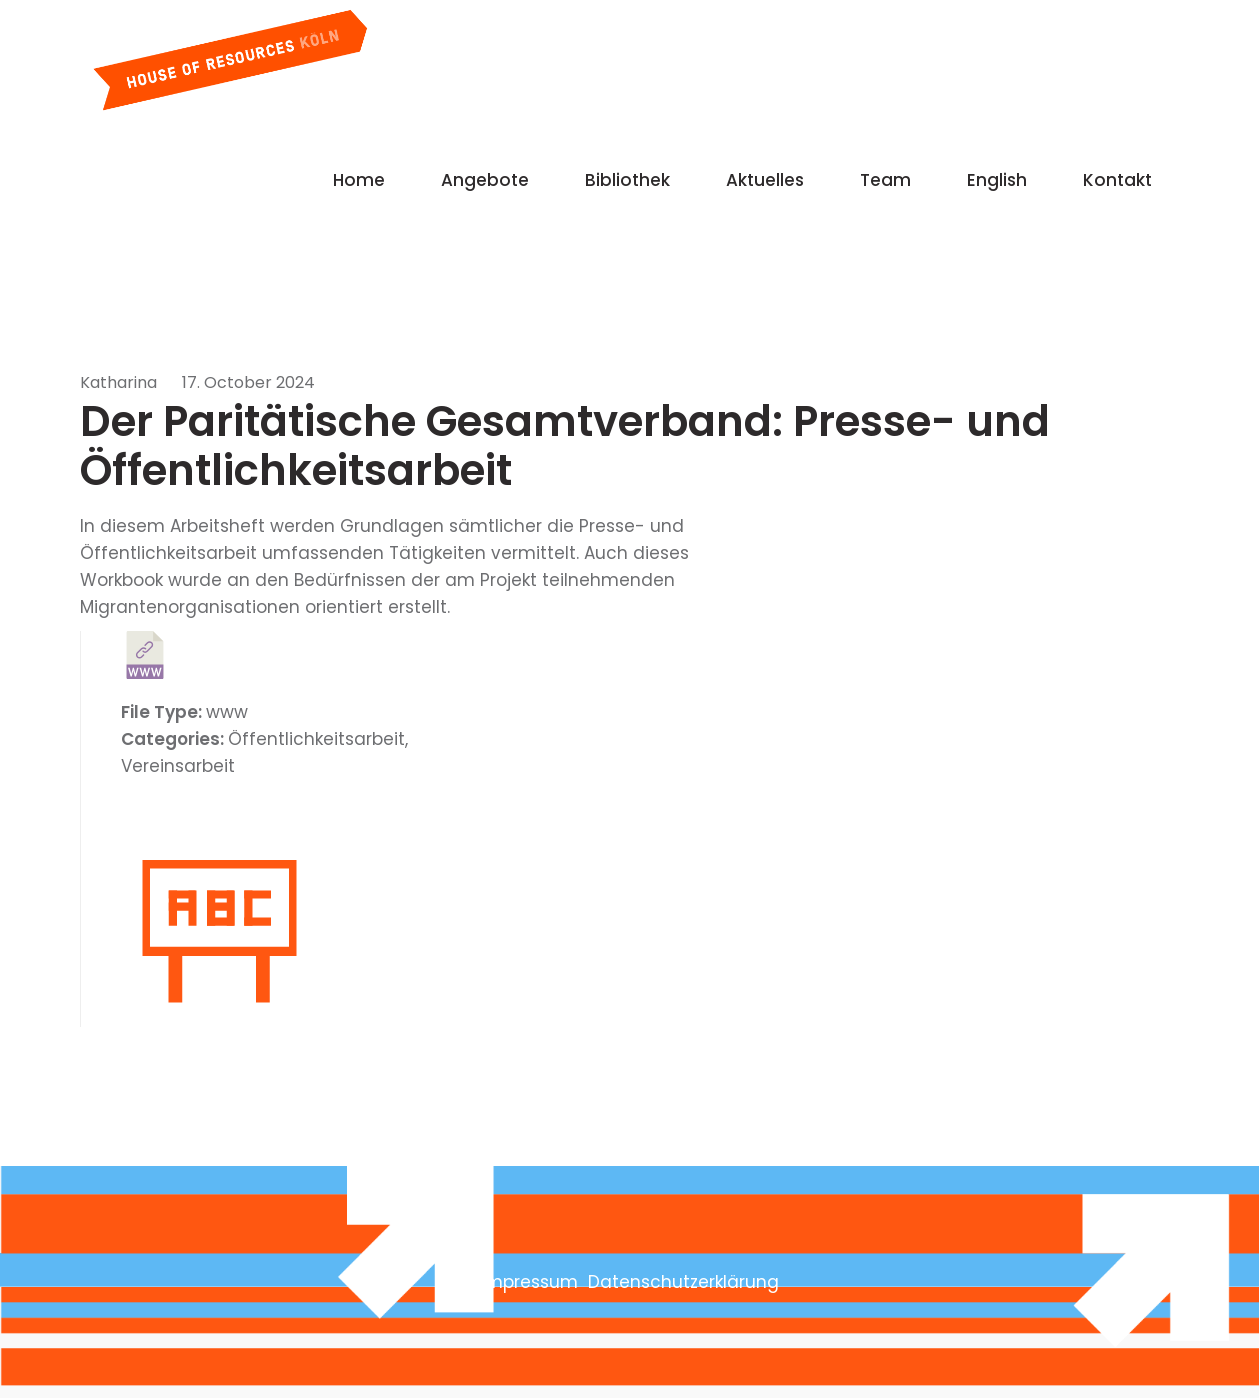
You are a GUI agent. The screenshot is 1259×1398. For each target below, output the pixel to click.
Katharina (118, 382)
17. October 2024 (248, 382)
